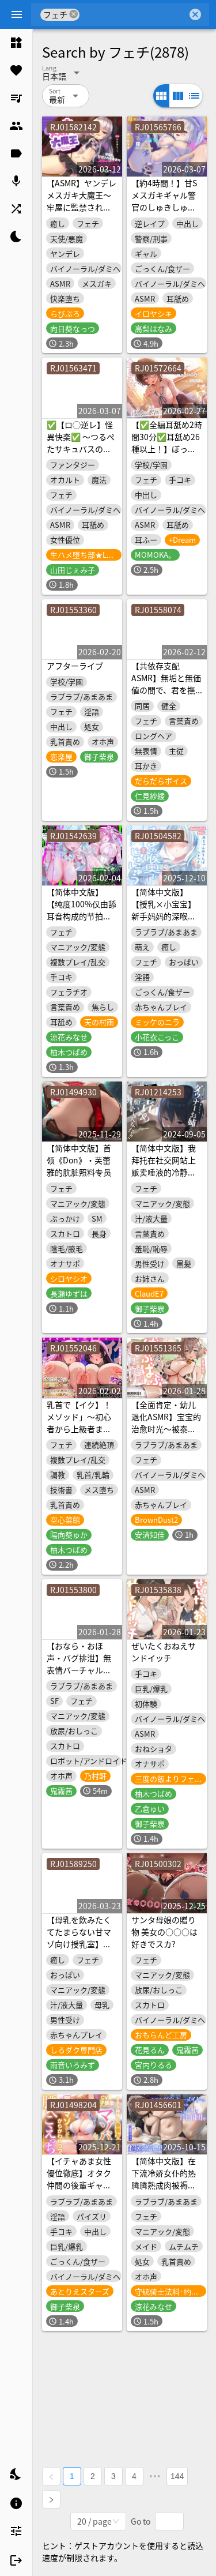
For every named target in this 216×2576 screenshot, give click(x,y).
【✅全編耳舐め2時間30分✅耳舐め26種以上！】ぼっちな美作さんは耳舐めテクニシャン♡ (166, 449)
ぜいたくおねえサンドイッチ (163, 1651)
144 (177, 2476)
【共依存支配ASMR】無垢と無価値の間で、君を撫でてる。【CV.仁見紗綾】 (166, 690)
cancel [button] (74, 14)
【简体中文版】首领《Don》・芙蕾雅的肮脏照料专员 (79, 1160)
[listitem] (16, 43)
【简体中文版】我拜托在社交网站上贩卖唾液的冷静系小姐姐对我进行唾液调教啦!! (163, 1172)
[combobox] (133, 14)
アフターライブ (75, 665)
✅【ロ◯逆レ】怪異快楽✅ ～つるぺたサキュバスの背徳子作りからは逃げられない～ (81, 449)
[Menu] (16, 14)
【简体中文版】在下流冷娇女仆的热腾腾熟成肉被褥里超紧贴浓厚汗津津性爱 (163, 2185)
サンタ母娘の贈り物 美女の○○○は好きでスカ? (164, 1932)
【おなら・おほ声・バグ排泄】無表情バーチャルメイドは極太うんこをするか (79, 1670)
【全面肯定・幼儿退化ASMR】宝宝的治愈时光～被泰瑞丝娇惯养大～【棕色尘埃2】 (166, 1429)
